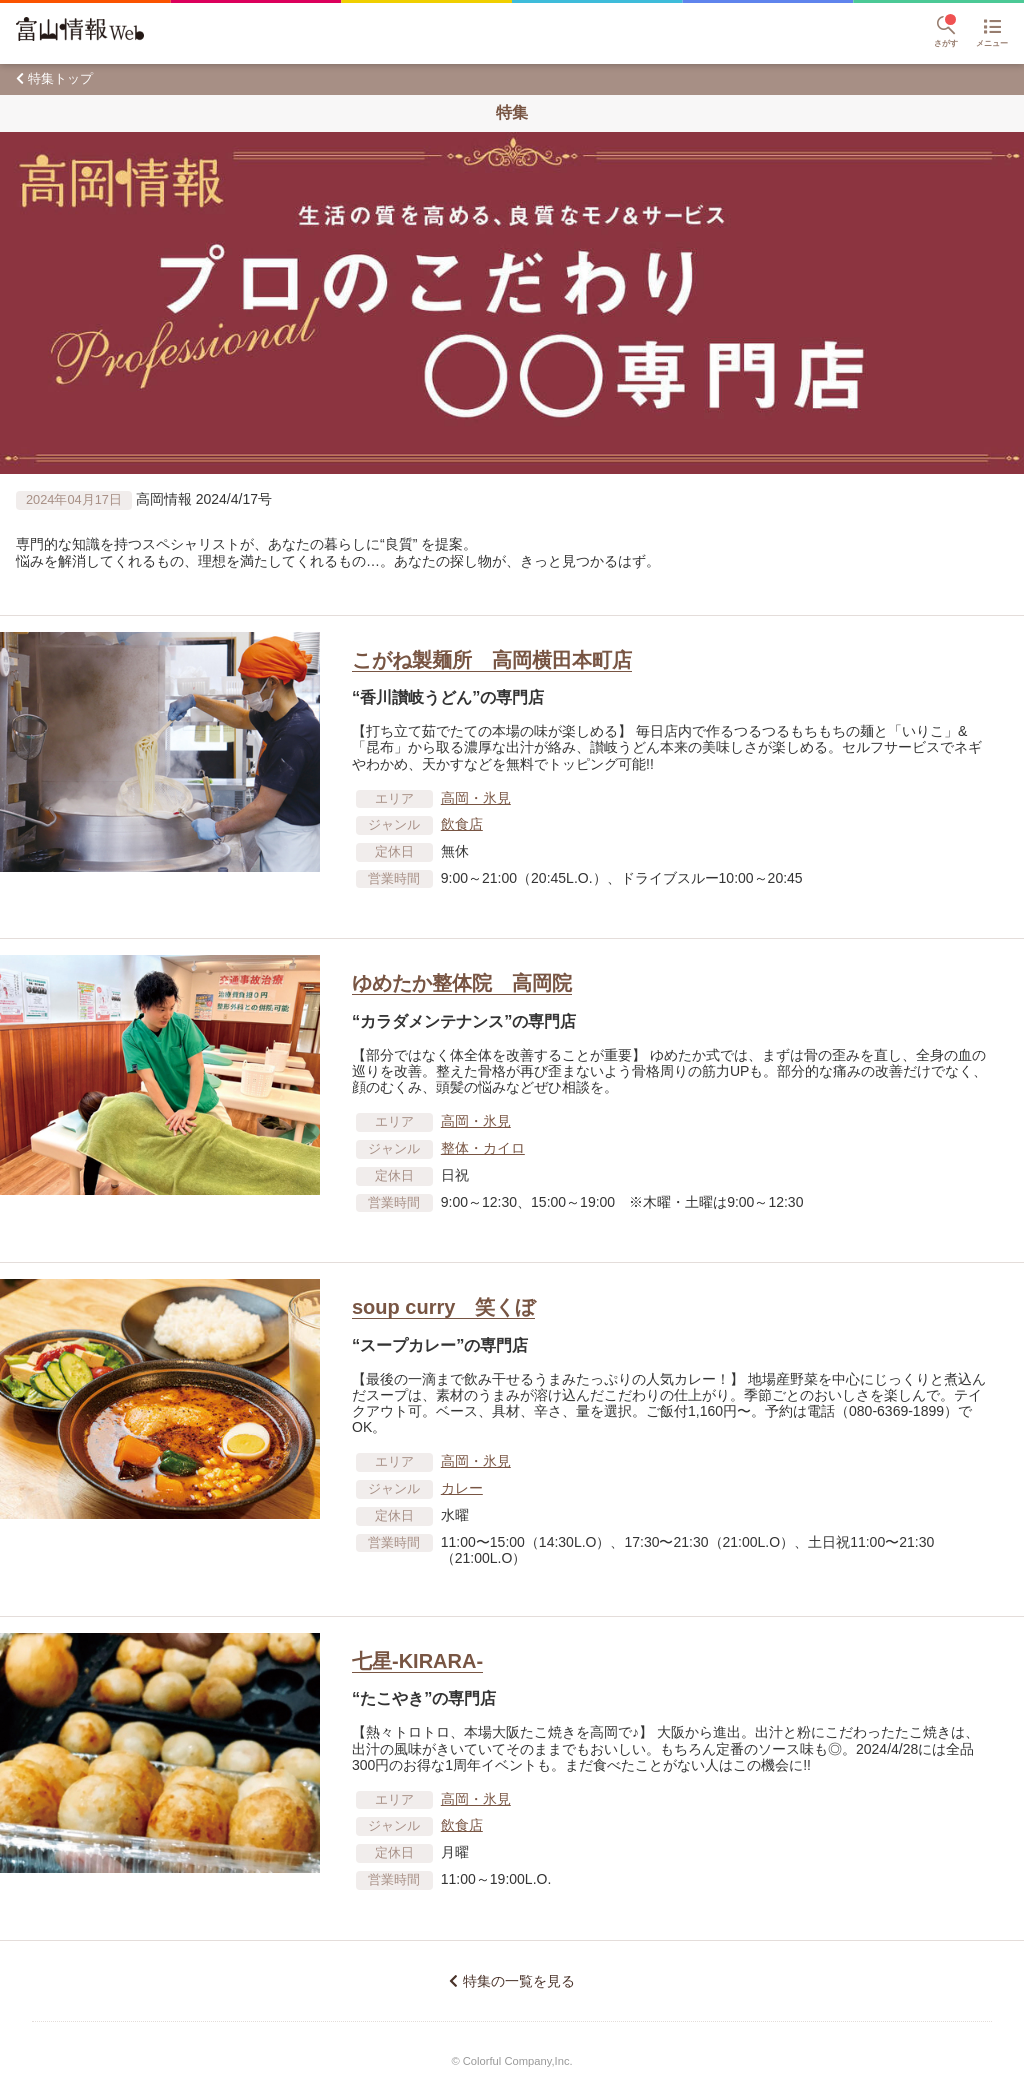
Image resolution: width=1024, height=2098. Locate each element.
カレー (462, 1488)
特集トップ (60, 78)
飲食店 (462, 824)
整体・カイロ (483, 1148)
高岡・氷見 (476, 798)
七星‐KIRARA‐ (417, 1661)
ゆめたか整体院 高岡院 (462, 983)
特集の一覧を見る (519, 1981)
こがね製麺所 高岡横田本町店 (492, 660)
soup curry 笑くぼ (443, 1307)
